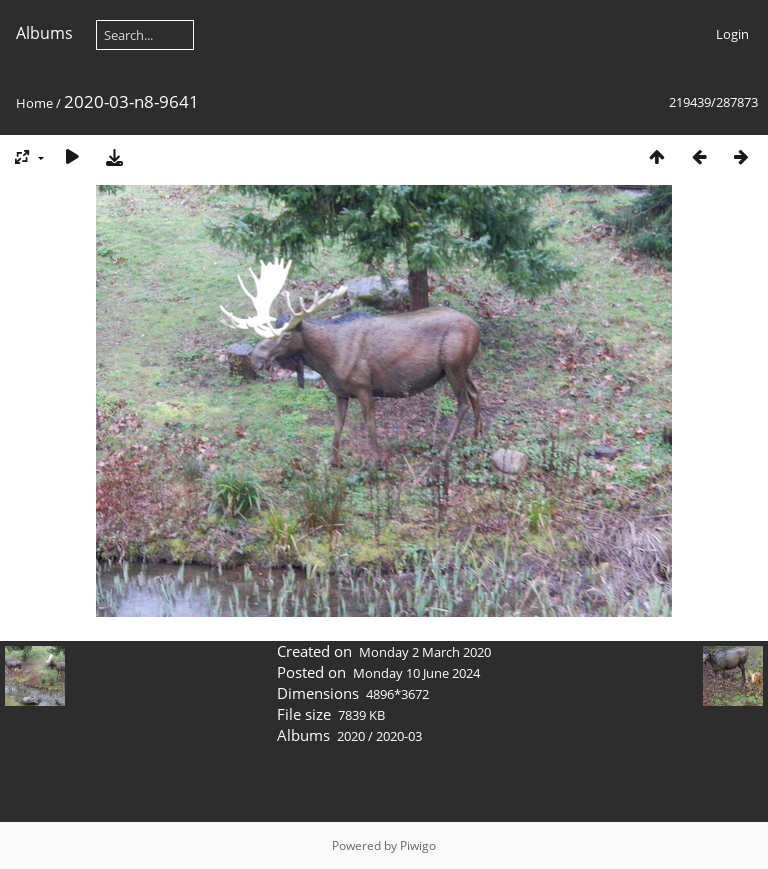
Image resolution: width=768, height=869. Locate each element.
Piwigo (418, 845)
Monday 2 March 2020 (425, 652)
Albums (44, 33)
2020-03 (399, 736)
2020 (351, 736)
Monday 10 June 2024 (416, 673)
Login (732, 34)
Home (34, 103)
